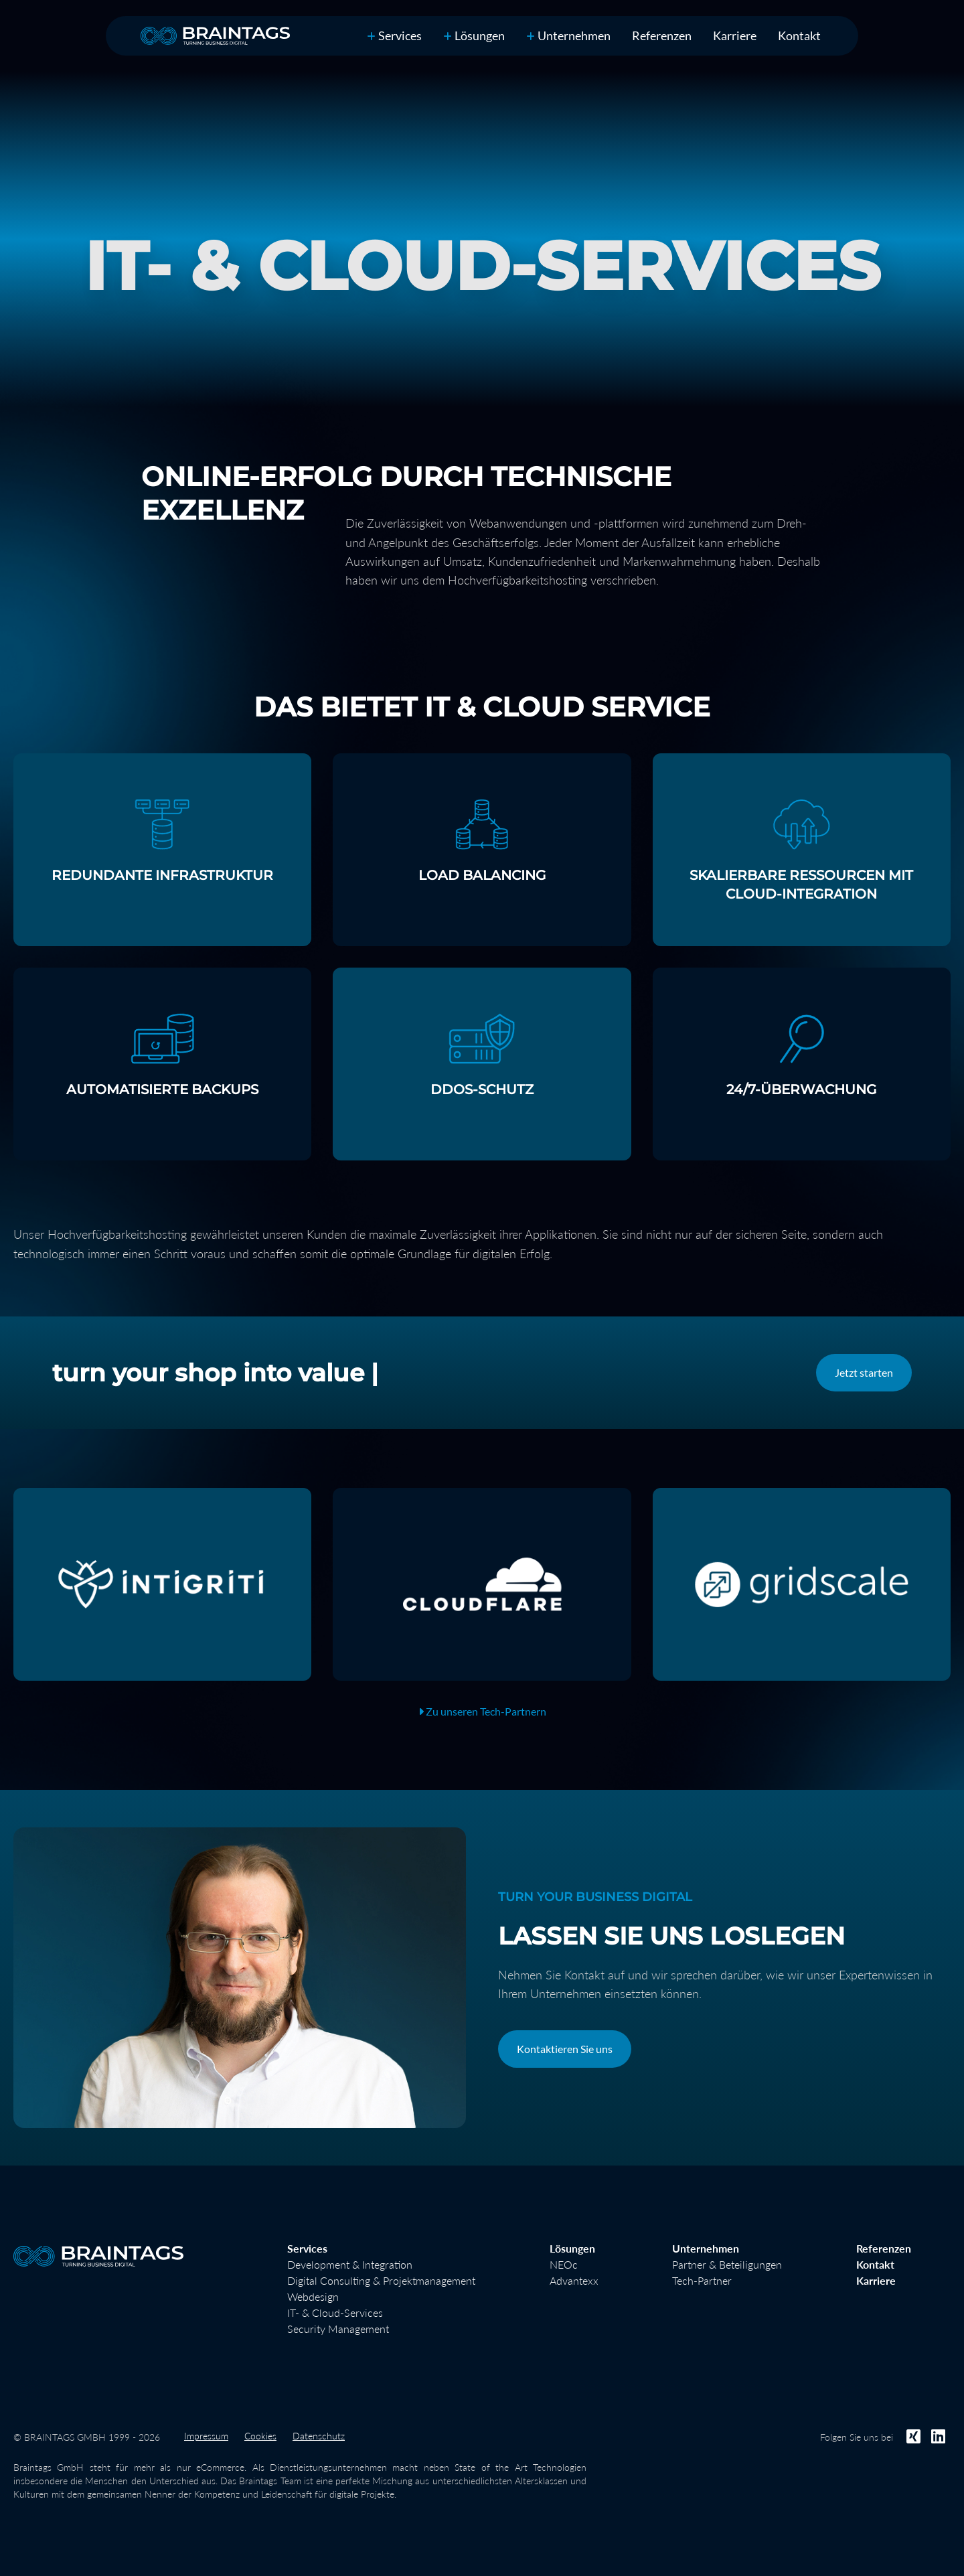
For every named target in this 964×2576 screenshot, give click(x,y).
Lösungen (474, 35)
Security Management (338, 2328)
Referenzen (662, 35)
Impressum (206, 2435)
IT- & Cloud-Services (335, 2312)
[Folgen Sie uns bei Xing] (913, 2435)
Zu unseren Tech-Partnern (482, 1711)
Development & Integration (349, 2264)
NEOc (564, 2264)
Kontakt (875, 2264)
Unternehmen (568, 35)
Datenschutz (319, 2435)
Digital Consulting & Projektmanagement (381, 2280)
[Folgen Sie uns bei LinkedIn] (938, 2435)
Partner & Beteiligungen (727, 2264)
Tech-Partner (702, 2280)
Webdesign (313, 2296)
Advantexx (574, 2280)
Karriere (734, 35)
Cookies (260, 2435)
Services (394, 35)
